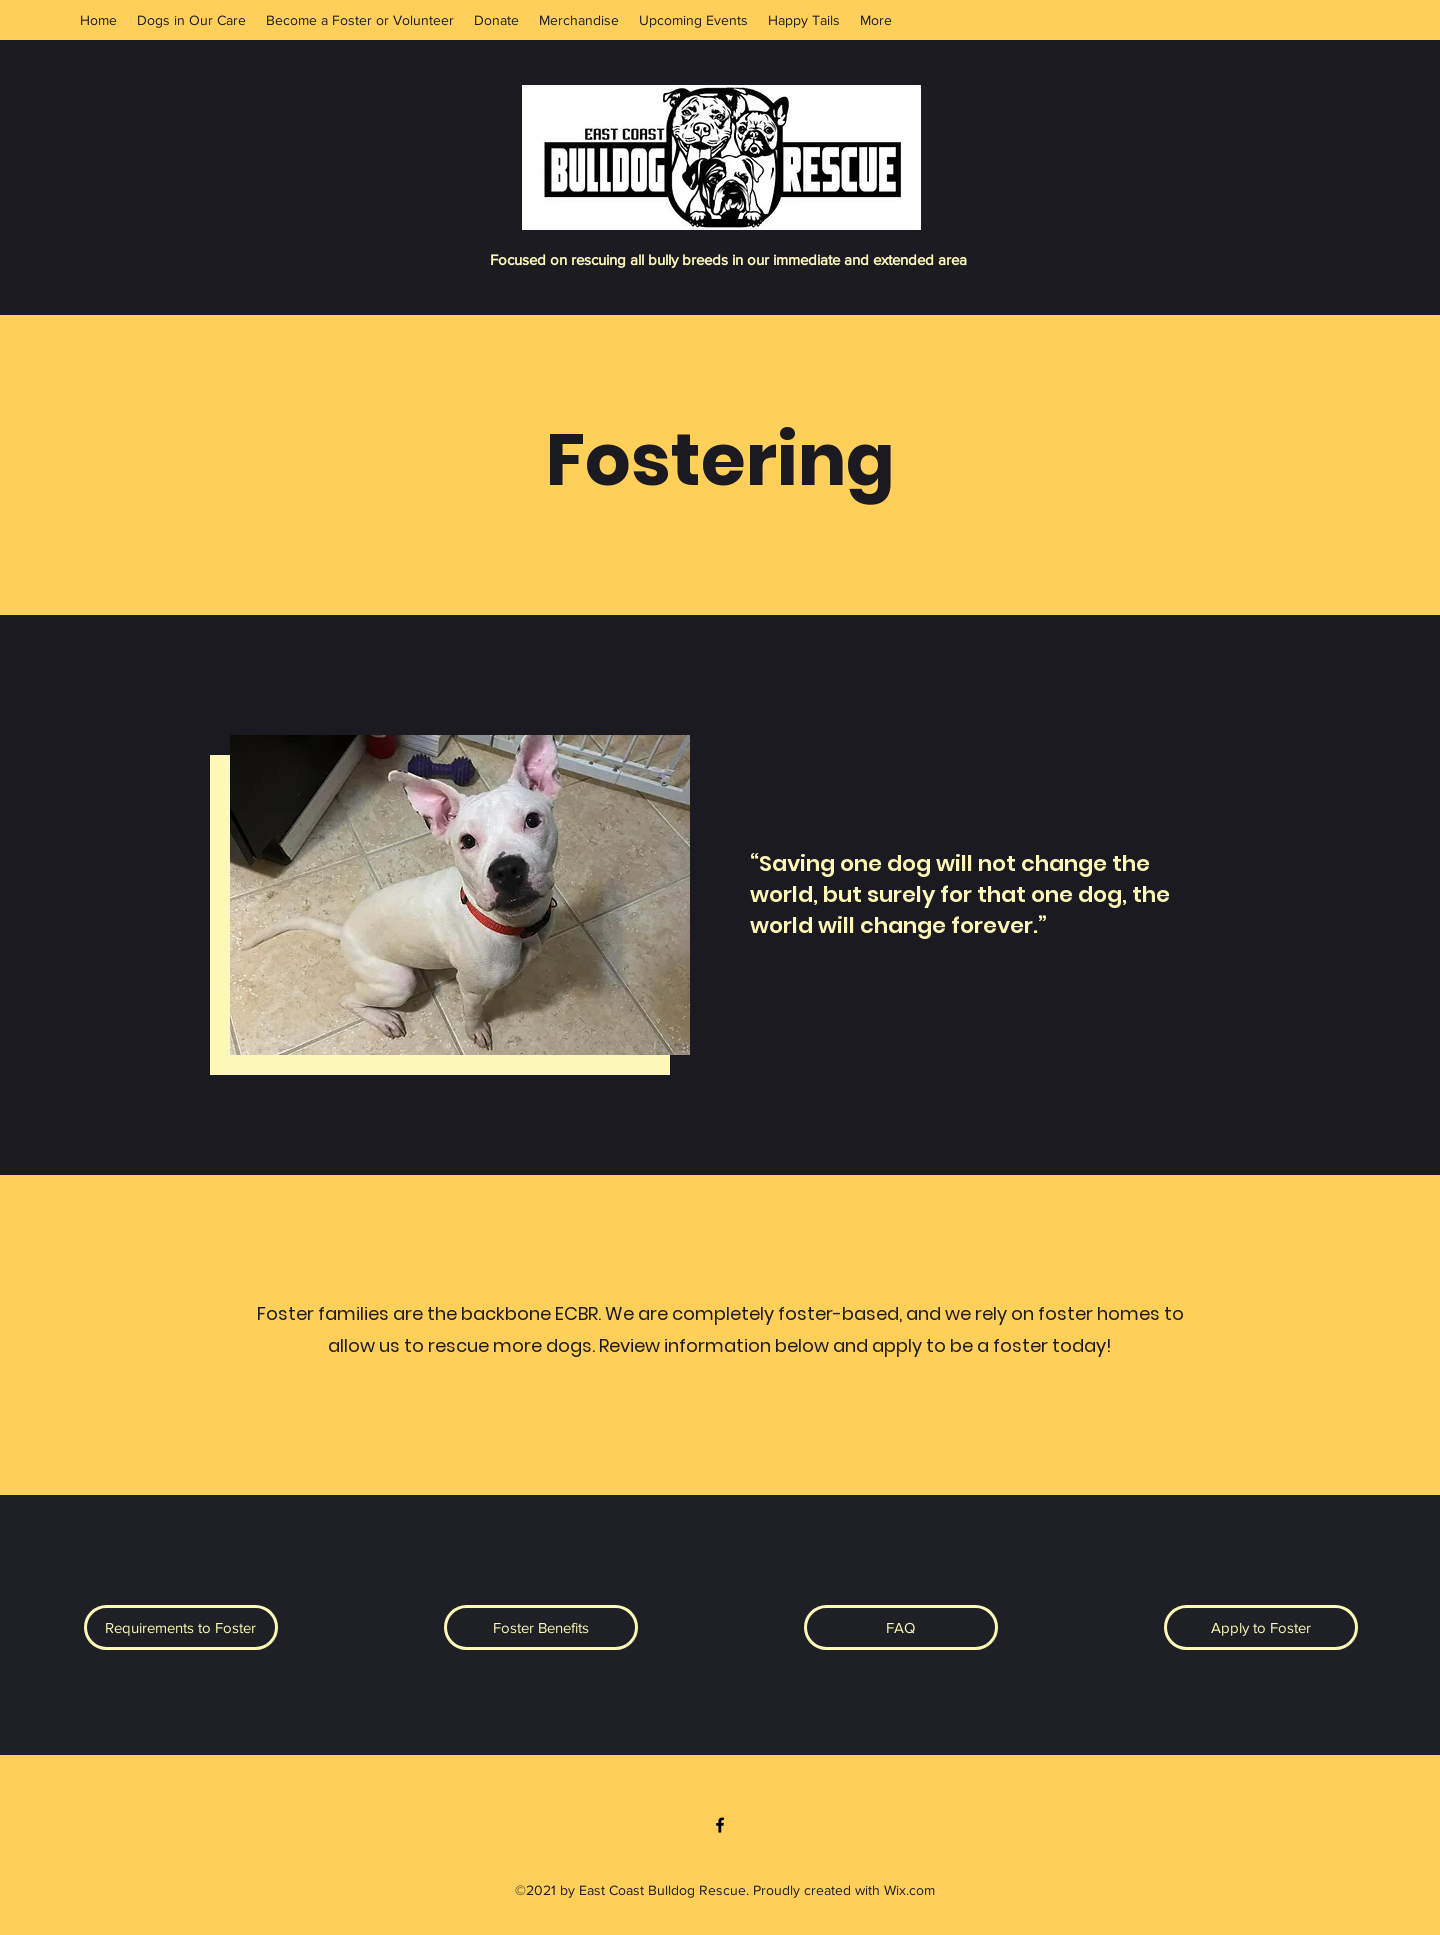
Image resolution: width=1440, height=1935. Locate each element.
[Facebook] (720, 1825)
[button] (181, 1627)
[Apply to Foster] (1261, 1627)
